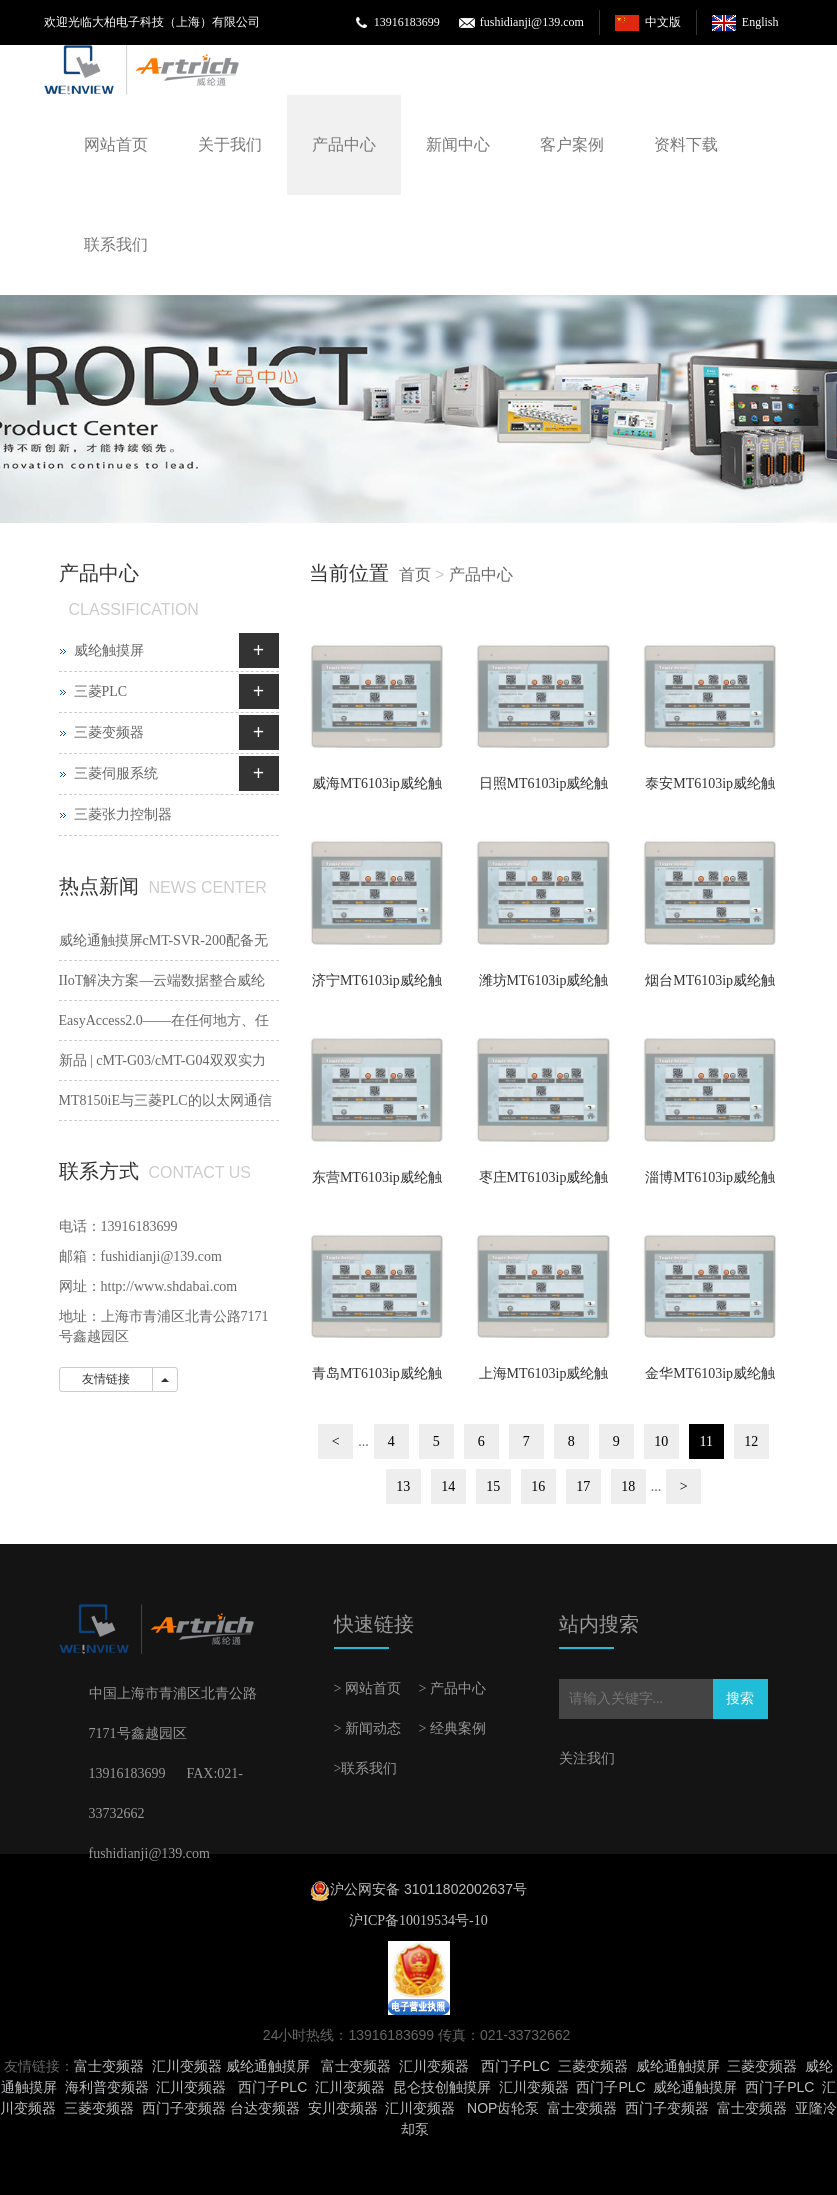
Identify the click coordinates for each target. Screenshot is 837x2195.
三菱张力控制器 (123, 814)
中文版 (663, 22)
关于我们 (230, 144)
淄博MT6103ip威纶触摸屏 (710, 1184)
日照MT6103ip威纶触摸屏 (544, 790)
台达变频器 (265, 2108)
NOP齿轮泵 (503, 2108)
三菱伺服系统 (116, 773)
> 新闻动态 (367, 1728)
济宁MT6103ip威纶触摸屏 (377, 987)
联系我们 (116, 244)
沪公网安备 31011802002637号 (428, 1889)
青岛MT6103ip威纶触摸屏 (377, 1380)
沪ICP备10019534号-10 (418, 1920)
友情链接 (106, 1379)
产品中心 (344, 144)
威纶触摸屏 (109, 650)
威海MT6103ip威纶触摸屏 (377, 790)
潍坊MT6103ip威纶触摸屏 (544, 987)
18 (628, 1486)
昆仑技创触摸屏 (442, 2087)
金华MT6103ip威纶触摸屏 (710, 1380)
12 (751, 1441)
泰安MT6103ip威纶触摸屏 (710, 790)
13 (403, 1486)
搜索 (740, 1698)
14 (448, 1486)
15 (493, 1486)
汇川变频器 (187, 2066)
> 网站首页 (367, 1688)
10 (661, 1441)
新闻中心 (458, 144)
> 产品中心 (452, 1688)
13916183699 (407, 22)
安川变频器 (343, 2108)
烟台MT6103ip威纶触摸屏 (710, 987)
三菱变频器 (109, 732)
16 (538, 1486)
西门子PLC (515, 2066)
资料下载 (686, 144)
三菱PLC (101, 691)
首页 (415, 574)
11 (706, 1441)
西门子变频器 (184, 2108)
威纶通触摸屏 (268, 2066)
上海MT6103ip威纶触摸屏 (544, 1380)
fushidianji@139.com (532, 22)
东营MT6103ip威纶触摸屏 (377, 1184)
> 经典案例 (452, 1728)
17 (583, 1486)
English (760, 22)
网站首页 (116, 144)
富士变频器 (109, 2066)
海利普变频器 (107, 2087)
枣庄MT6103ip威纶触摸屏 (544, 1184)
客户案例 (572, 144)
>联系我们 (366, 1768)
